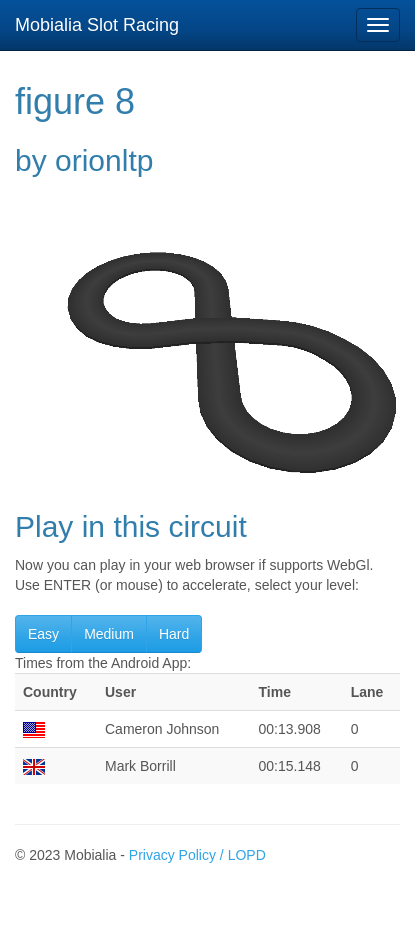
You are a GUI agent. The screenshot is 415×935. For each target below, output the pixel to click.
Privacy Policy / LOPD (197, 855)
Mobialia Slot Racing (97, 25)
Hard (174, 634)
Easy (43, 634)
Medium (109, 634)
